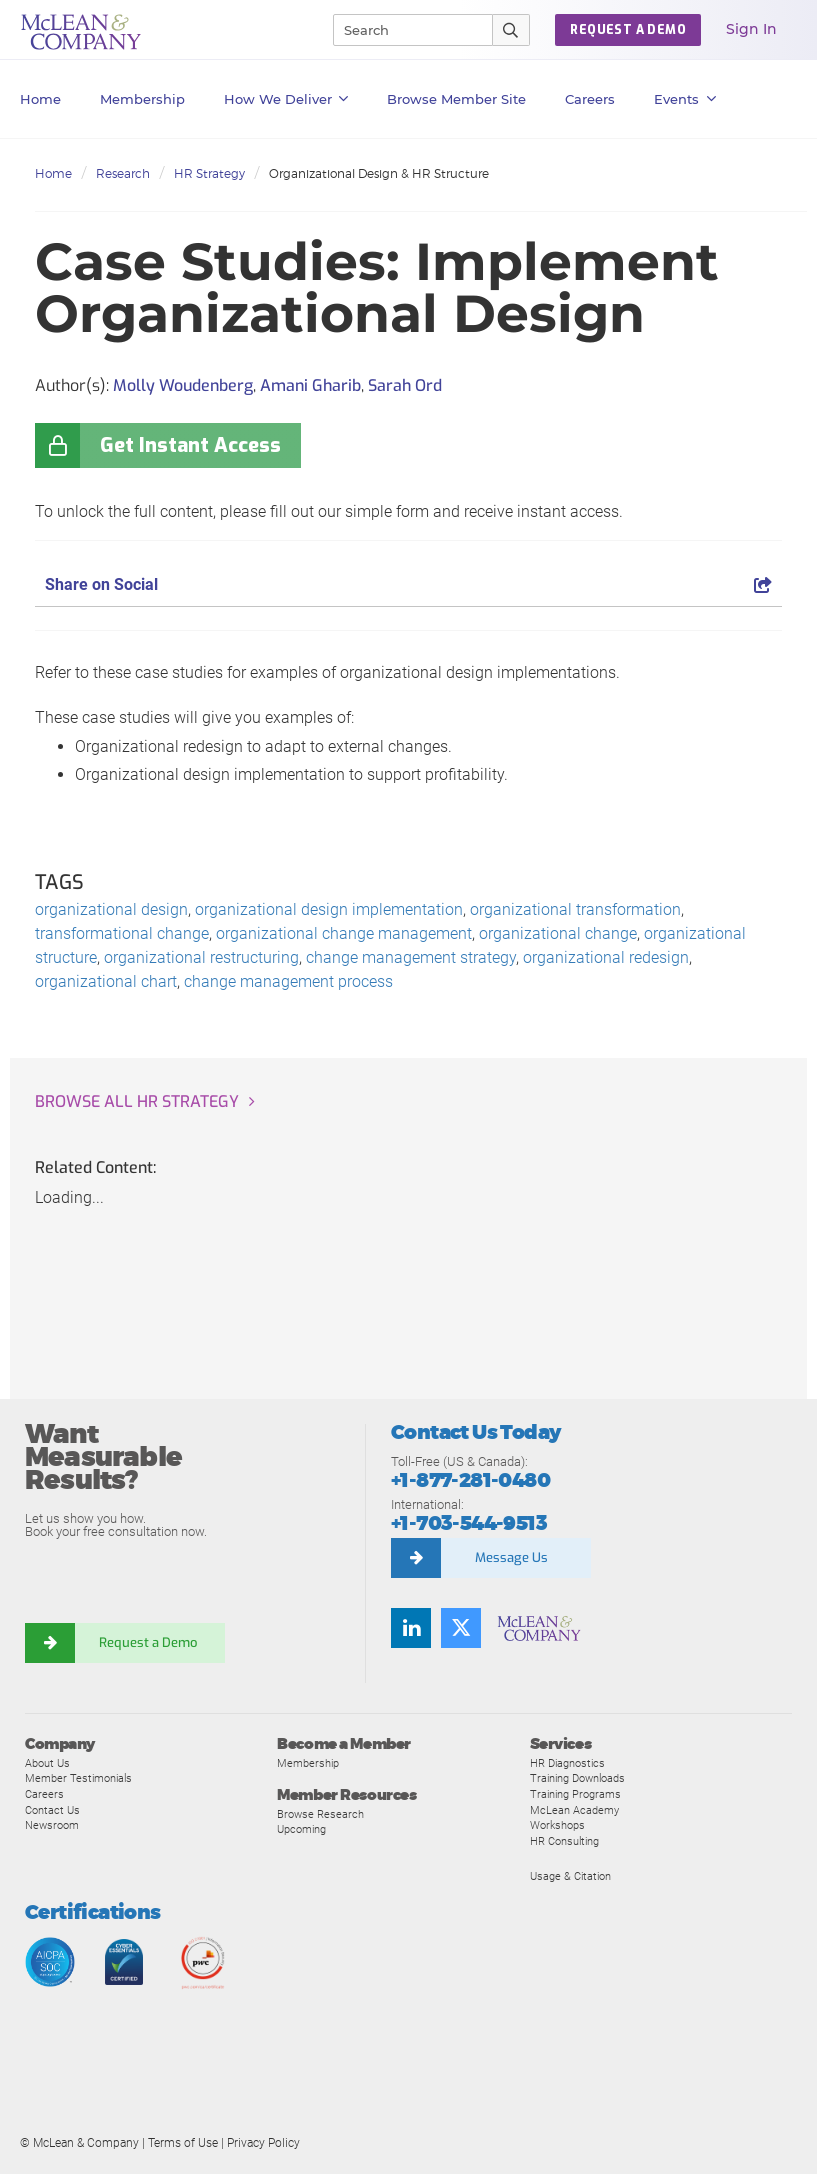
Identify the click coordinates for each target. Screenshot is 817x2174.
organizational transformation (575, 909)
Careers (44, 1794)
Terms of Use (183, 2143)
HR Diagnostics (567, 1763)
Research (123, 173)
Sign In (751, 29)
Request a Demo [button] (628, 30)
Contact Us (52, 1810)
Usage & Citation (570, 1876)
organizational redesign (606, 957)
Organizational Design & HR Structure (379, 173)
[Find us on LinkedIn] (411, 1628)
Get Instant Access (190, 445)
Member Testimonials (78, 1778)
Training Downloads (577, 1778)
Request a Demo (150, 1642)
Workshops (557, 1825)
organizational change (558, 933)
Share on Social (408, 584)
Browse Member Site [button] (456, 99)
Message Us (511, 1557)
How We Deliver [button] (286, 99)
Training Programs (575, 1794)
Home (40, 99)
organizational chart (106, 981)
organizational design (111, 909)
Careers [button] (590, 99)
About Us (47, 1763)
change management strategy (411, 957)
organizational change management (344, 933)
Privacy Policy (263, 2143)
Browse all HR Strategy (137, 1101)
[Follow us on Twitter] (461, 1628)
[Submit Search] (511, 30)
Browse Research (320, 1814)
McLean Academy (574, 1810)
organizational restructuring (201, 957)
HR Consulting (564, 1841)
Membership (142, 99)
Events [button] (685, 99)
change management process (288, 981)
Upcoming (301, 1829)
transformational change (122, 933)
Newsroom (52, 1825)
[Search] (404, 30)
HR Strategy (209, 173)
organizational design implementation (329, 909)
